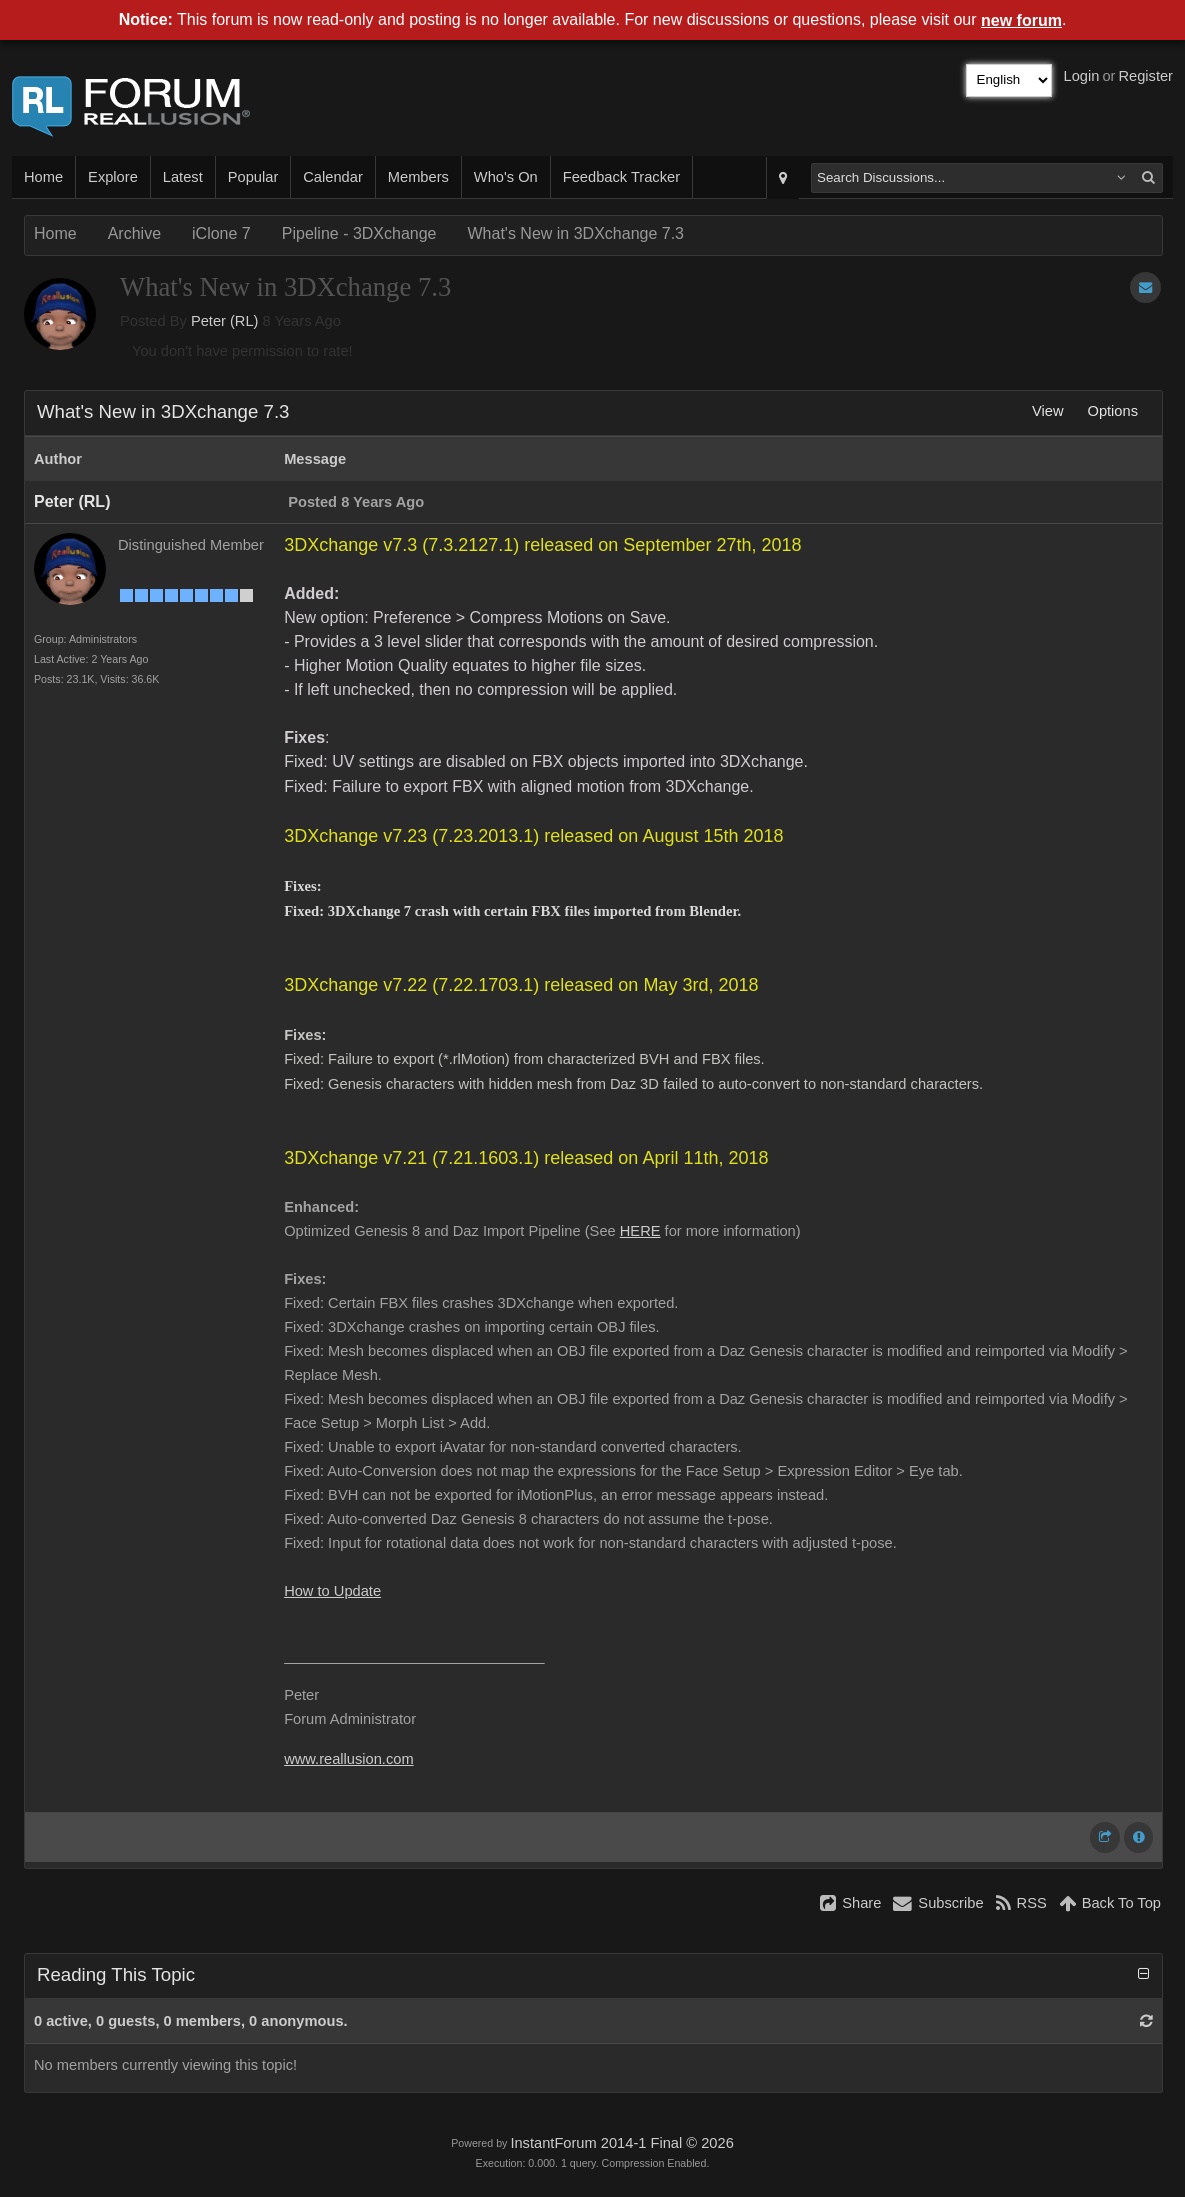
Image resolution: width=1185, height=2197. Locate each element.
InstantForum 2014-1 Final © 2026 (621, 2143)
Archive (134, 233)
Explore (113, 177)
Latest (183, 177)
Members (418, 177)
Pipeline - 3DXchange (359, 233)
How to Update (332, 1591)
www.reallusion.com (349, 1759)
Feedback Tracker (621, 177)
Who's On (506, 177)
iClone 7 (221, 233)
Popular (253, 177)
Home (43, 177)
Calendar (332, 177)
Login (1082, 76)
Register (1145, 76)
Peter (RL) (225, 321)
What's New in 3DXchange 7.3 (576, 233)
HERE (640, 1231)
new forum (1021, 20)
